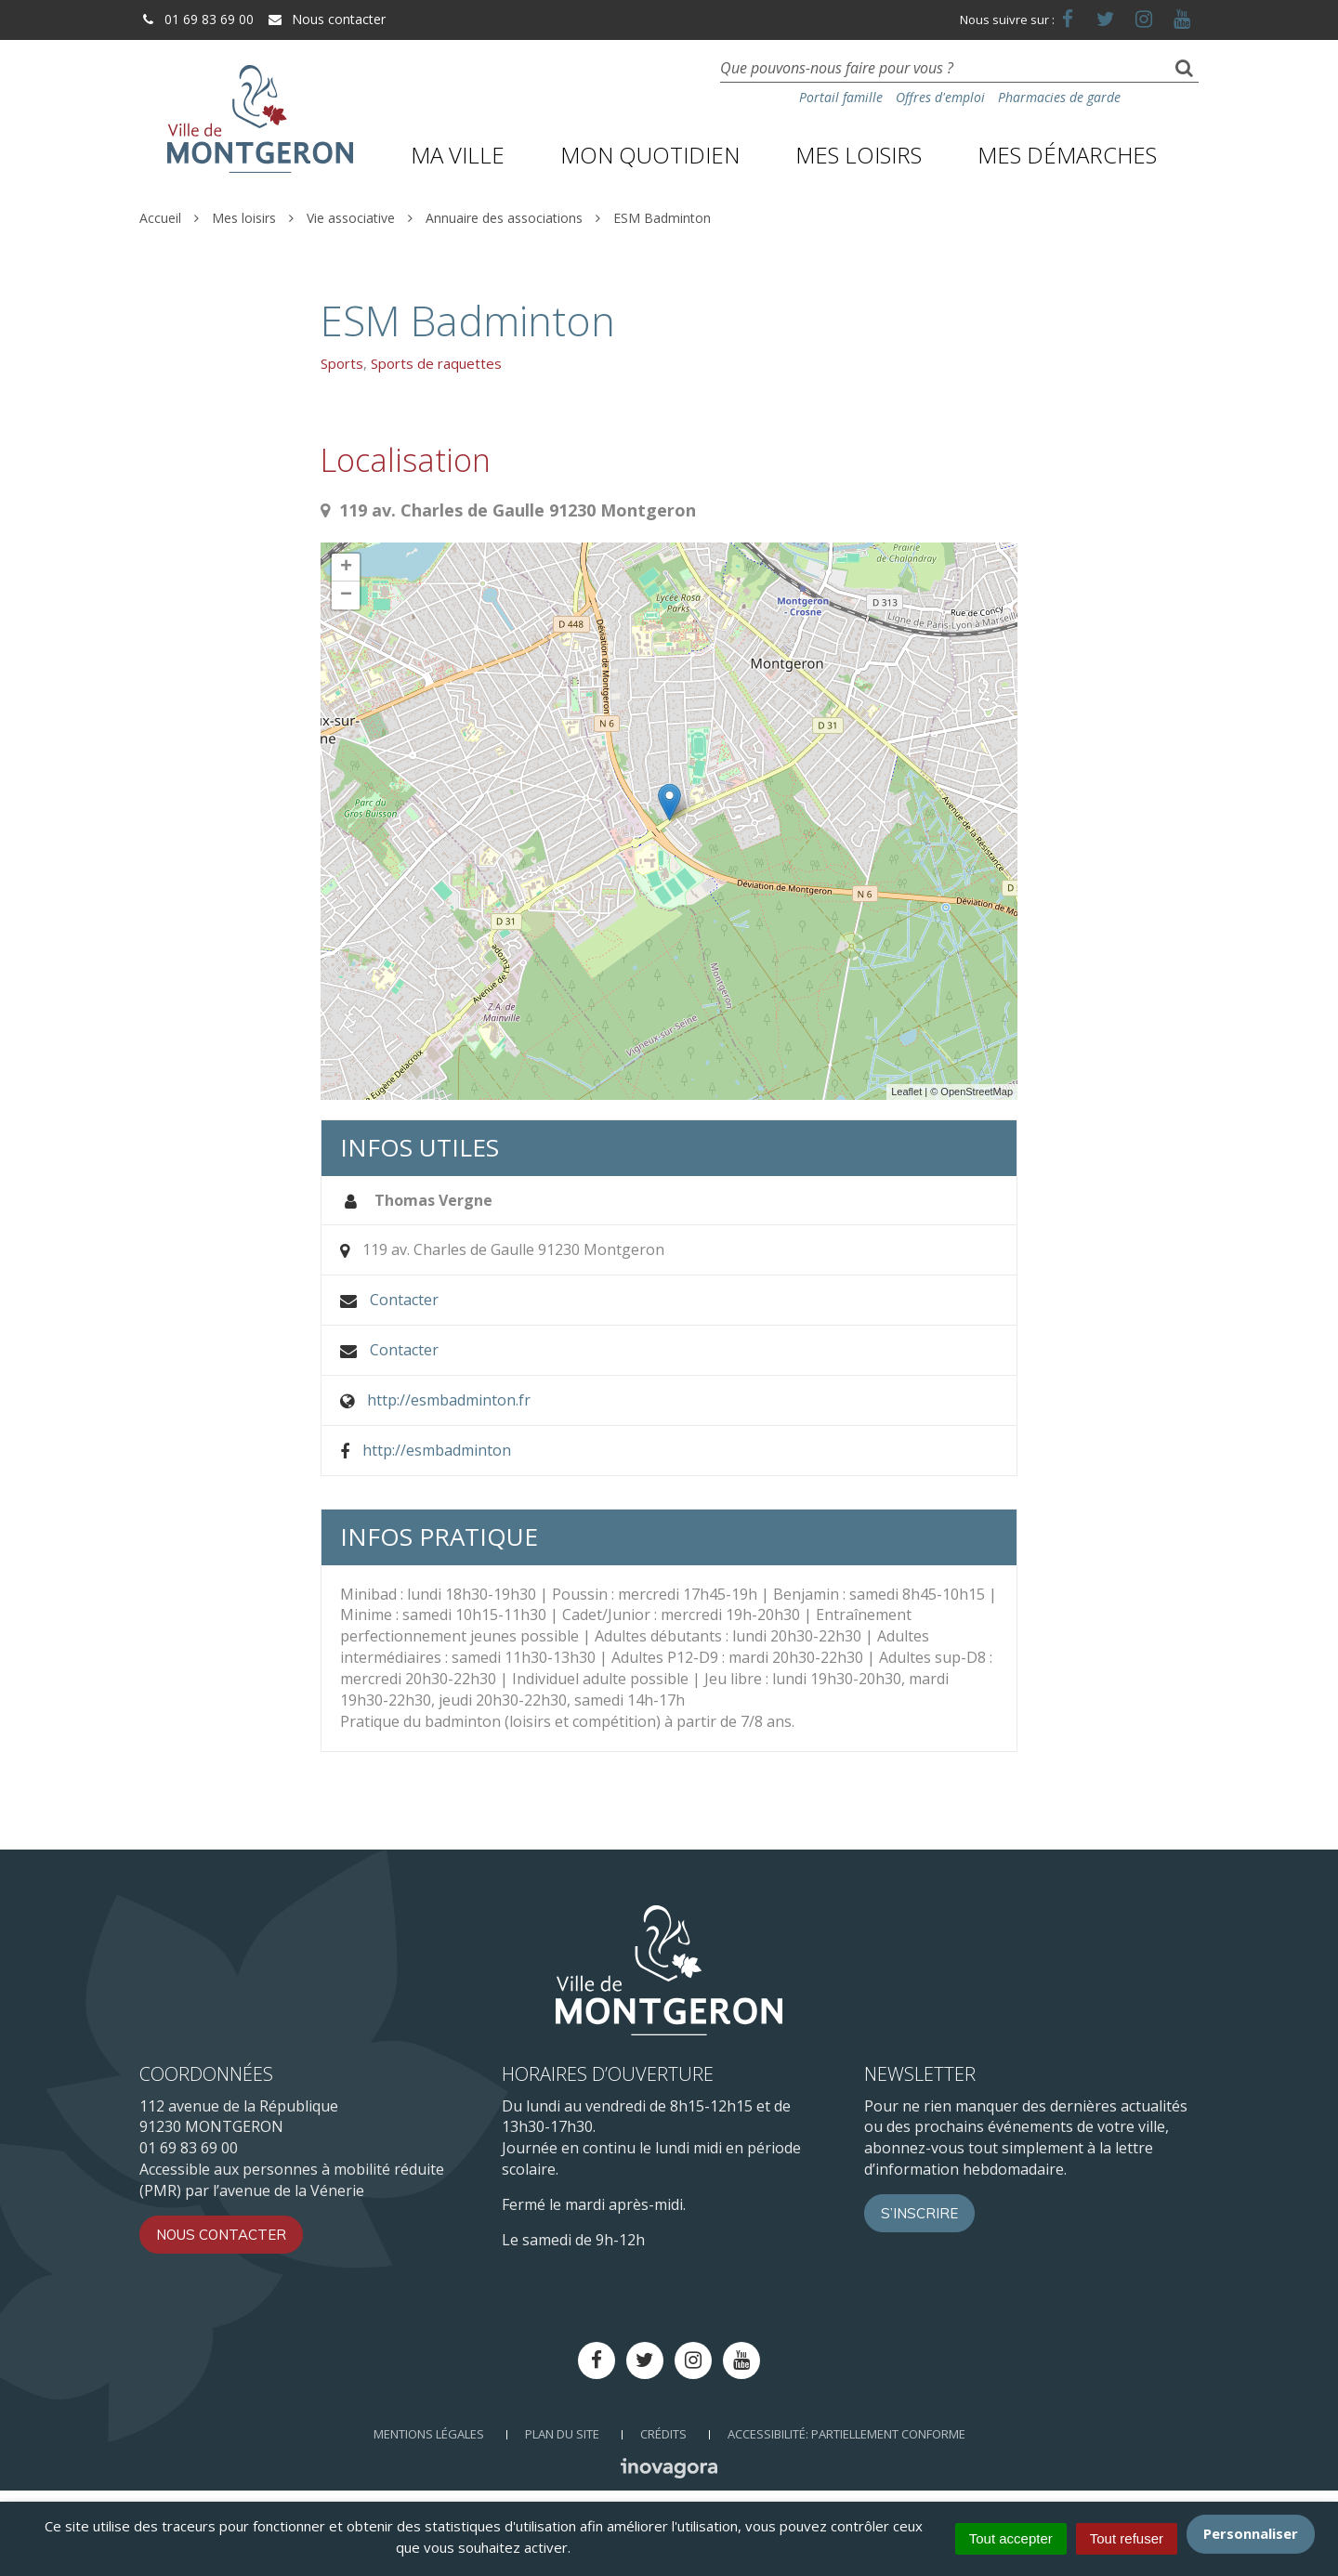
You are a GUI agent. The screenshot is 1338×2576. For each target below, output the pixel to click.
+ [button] (346, 568)
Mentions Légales (429, 2434)
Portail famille (841, 97)
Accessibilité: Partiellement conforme (846, 2434)
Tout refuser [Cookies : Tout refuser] (1126, 2538)
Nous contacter (326, 19)
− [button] (346, 595)
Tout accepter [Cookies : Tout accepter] (1011, 2538)
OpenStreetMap (976, 1091)
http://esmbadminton (436, 1450)
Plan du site (562, 2434)
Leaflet (906, 1091)
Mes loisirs (858, 154)
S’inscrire (919, 2213)
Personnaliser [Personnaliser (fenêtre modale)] (1250, 2533)
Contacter (404, 1299)
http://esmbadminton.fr (449, 1400)
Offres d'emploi (940, 97)
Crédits (663, 2434)
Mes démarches (1067, 154)
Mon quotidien (650, 154)
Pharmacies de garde (1059, 97)
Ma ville (458, 154)
